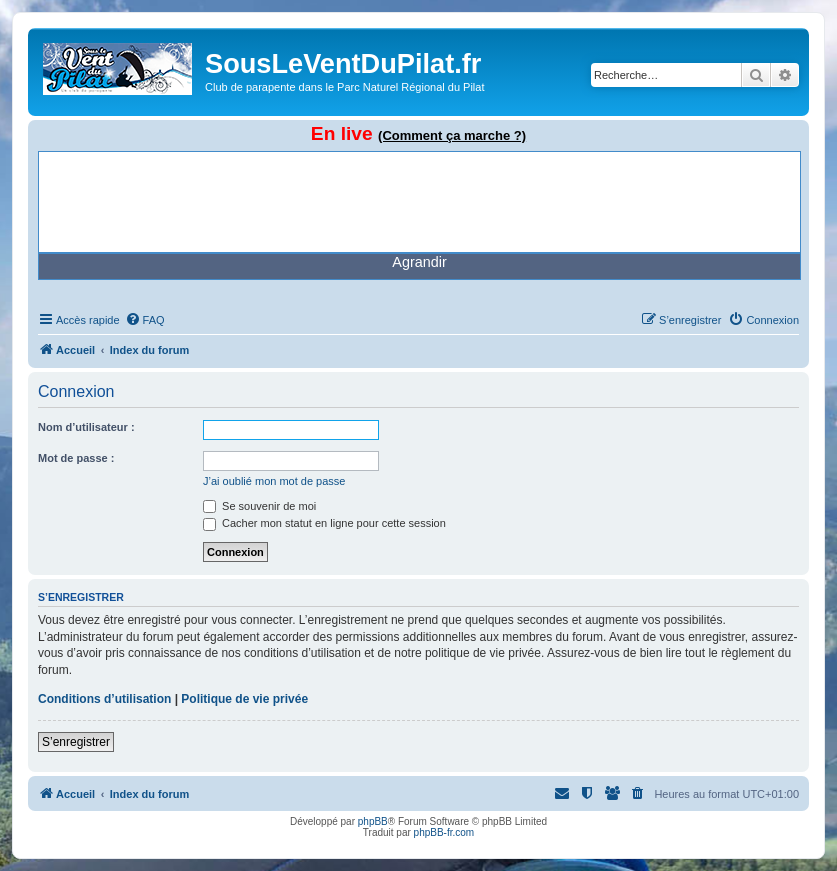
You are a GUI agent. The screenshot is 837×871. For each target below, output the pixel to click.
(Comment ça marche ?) (452, 135)
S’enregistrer (76, 742)
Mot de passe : (76, 458)
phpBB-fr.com (444, 832)
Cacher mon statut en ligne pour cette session (324, 523)
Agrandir (419, 262)
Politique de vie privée (244, 699)
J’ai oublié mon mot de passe (274, 481)
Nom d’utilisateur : (86, 427)
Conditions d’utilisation (104, 699)
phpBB (373, 821)
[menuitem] (145, 320)
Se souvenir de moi (259, 506)
